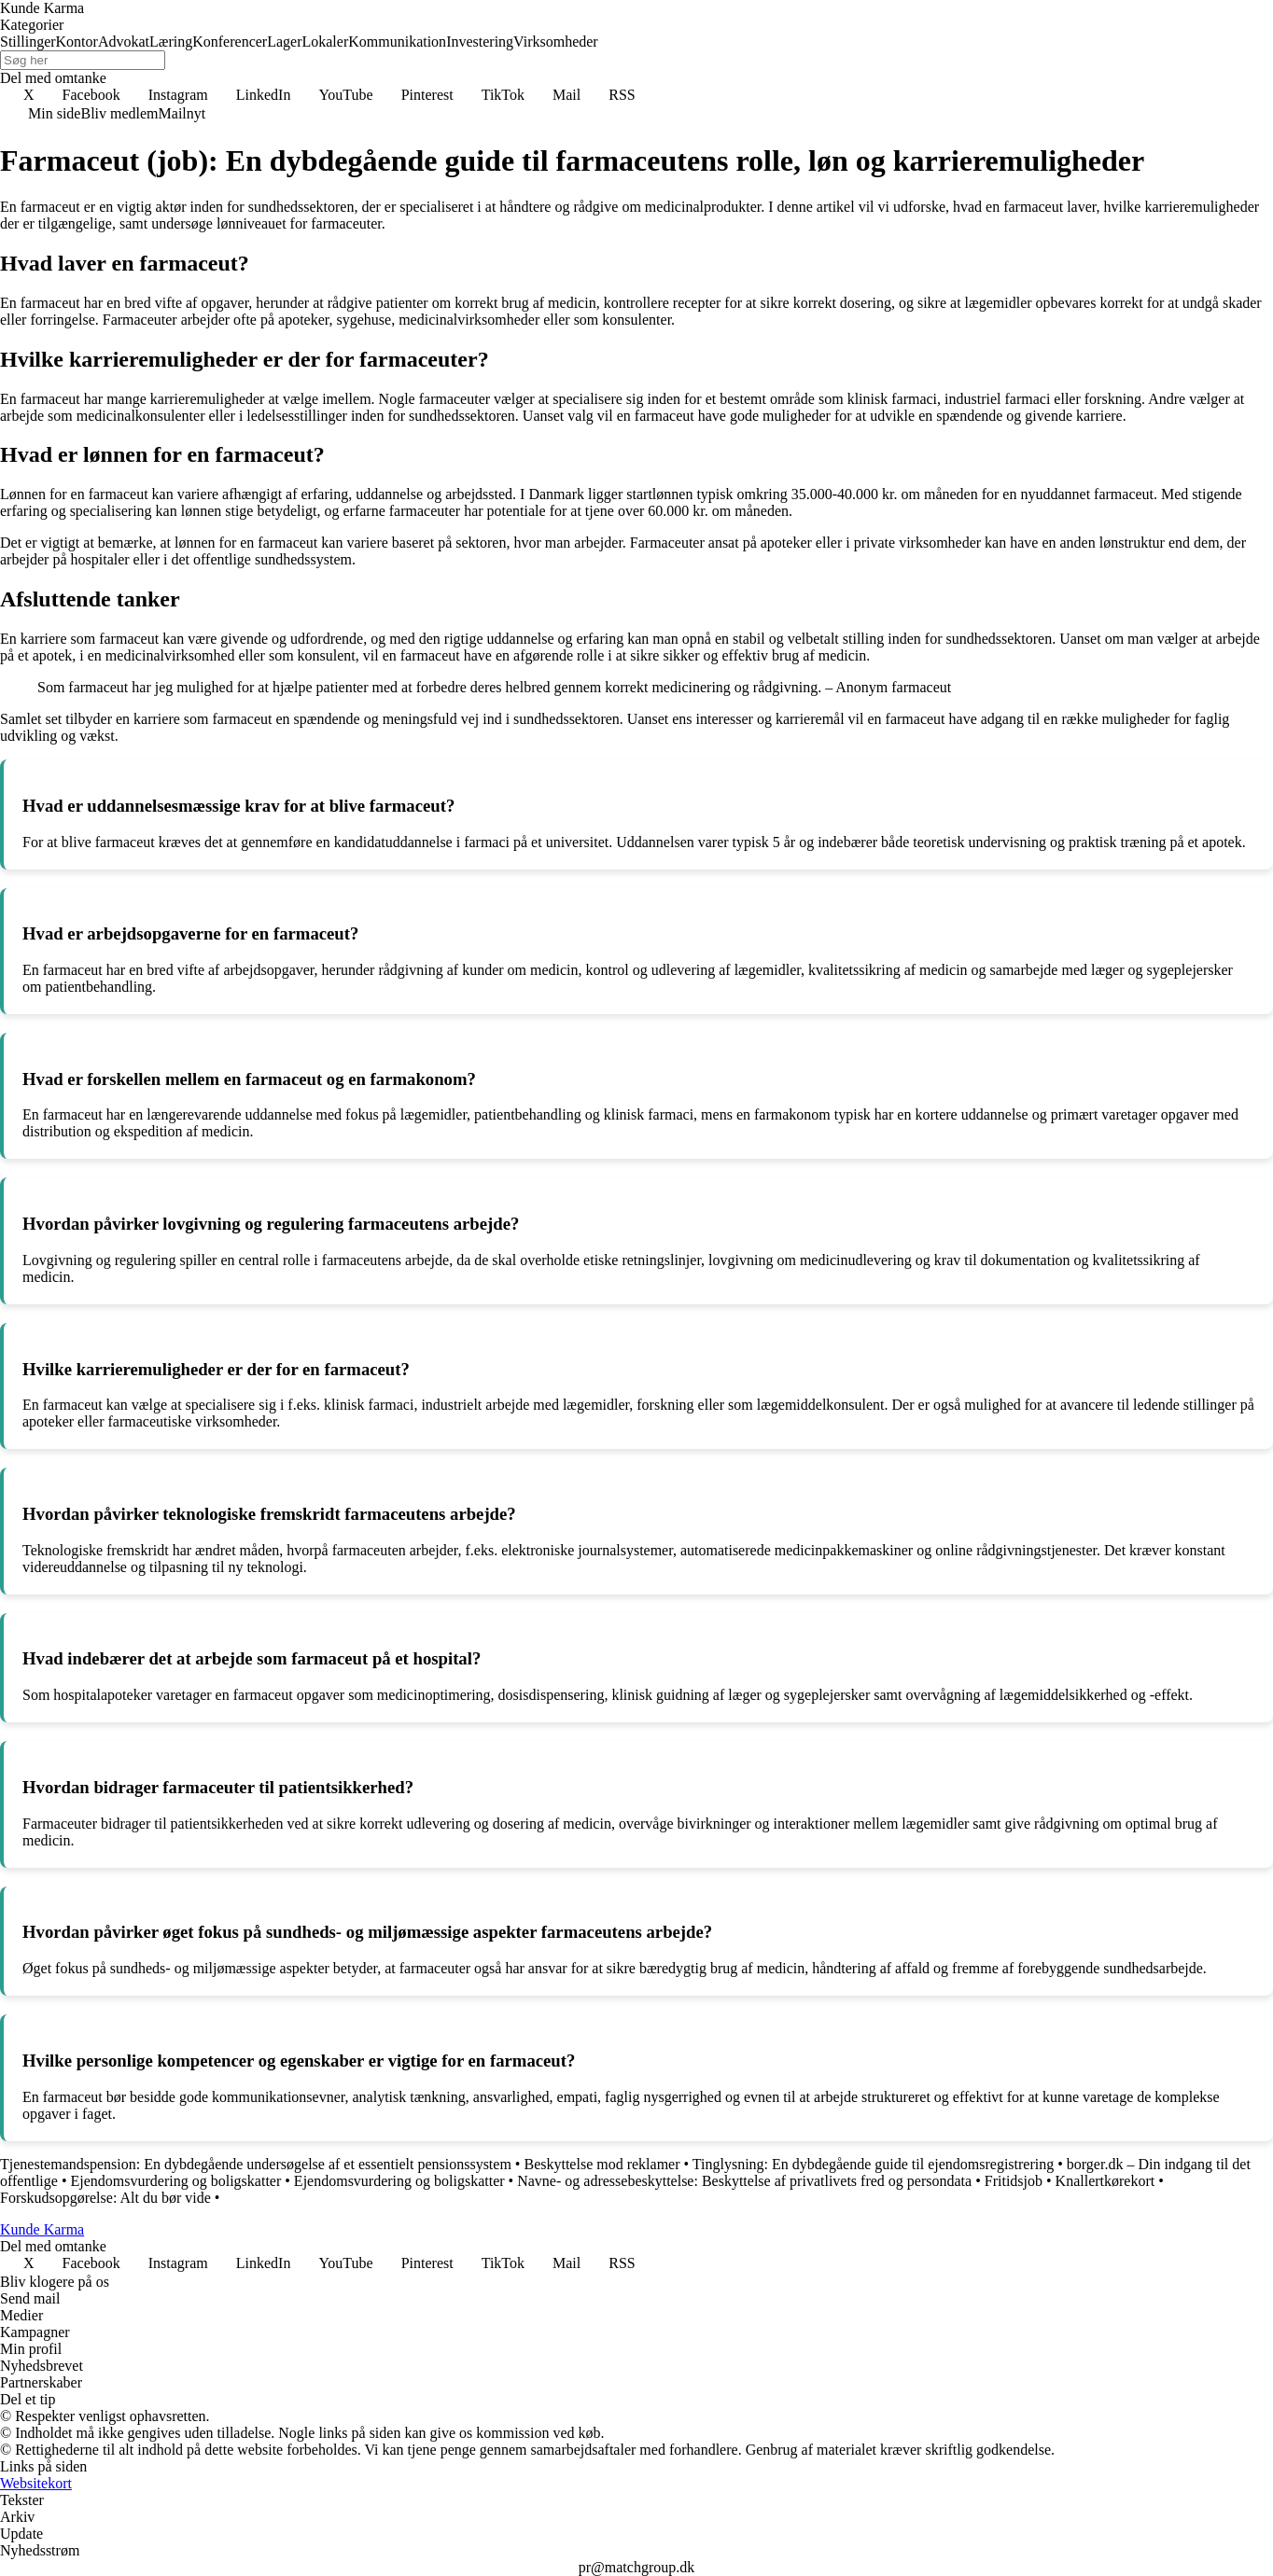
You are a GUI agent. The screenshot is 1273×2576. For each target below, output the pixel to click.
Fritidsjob (1013, 2181)
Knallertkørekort (1105, 2181)
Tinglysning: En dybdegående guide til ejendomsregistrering (873, 2164)
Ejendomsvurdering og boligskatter (176, 2181)
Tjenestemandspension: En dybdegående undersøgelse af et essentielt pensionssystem (255, 2164)
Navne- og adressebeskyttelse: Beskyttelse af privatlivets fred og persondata (744, 2181)
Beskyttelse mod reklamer (601, 2164)
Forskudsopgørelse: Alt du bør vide (105, 2198)
